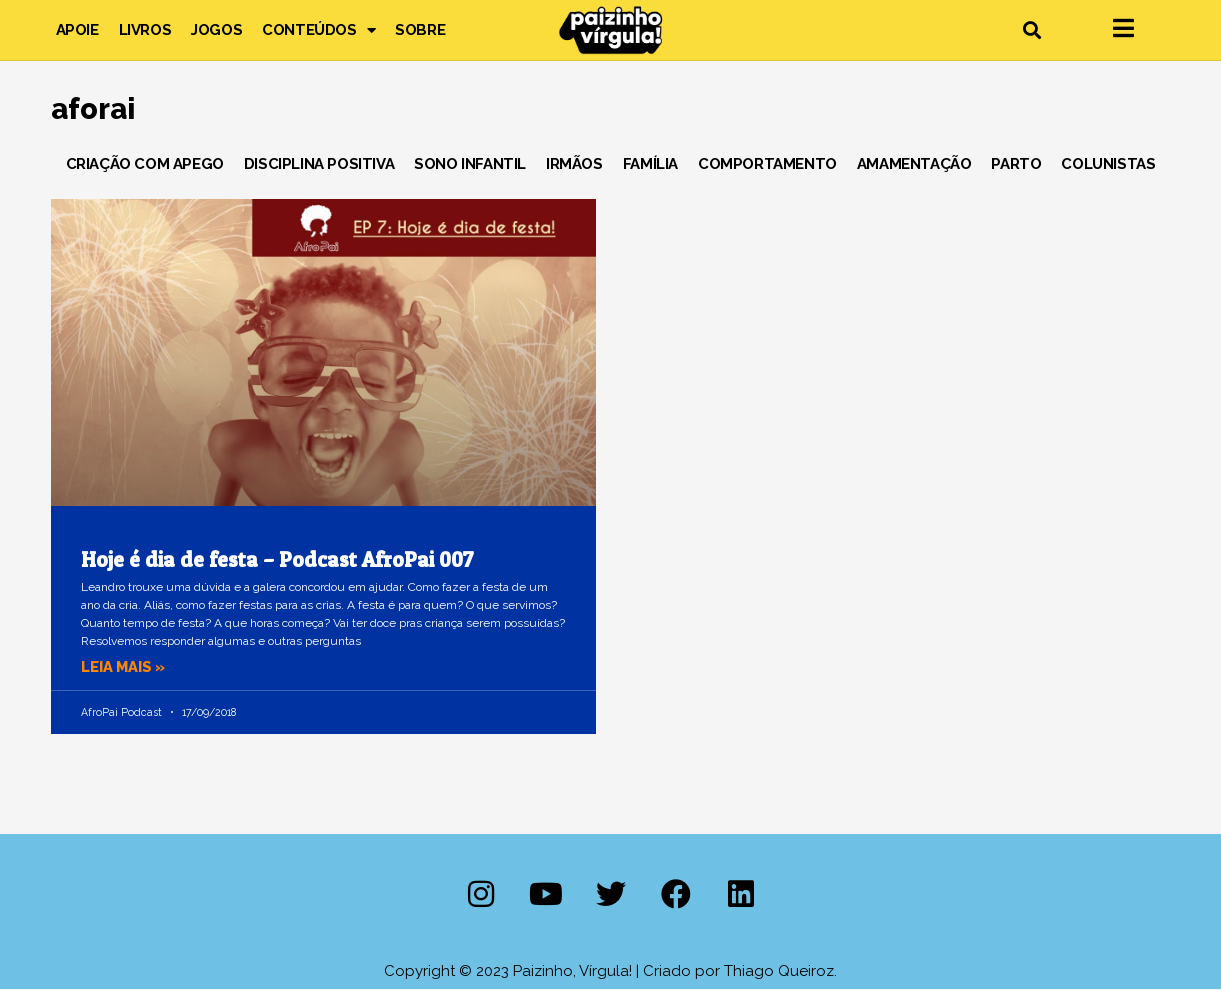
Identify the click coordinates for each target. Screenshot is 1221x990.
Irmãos (574, 164)
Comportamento (767, 164)
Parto (1016, 164)
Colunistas (1108, 164)
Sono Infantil (470, 164)
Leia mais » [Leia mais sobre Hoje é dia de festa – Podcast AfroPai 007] (125, 667)
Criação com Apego (145, 164)
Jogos (216, 30)
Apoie (77, 30)
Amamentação (914, 164)
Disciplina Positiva (319, 164)
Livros (145, 30)
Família (650, 164)
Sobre (420, 30)
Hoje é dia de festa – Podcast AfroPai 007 (277, 559)
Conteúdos (318, 30)
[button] (1032, 30)
